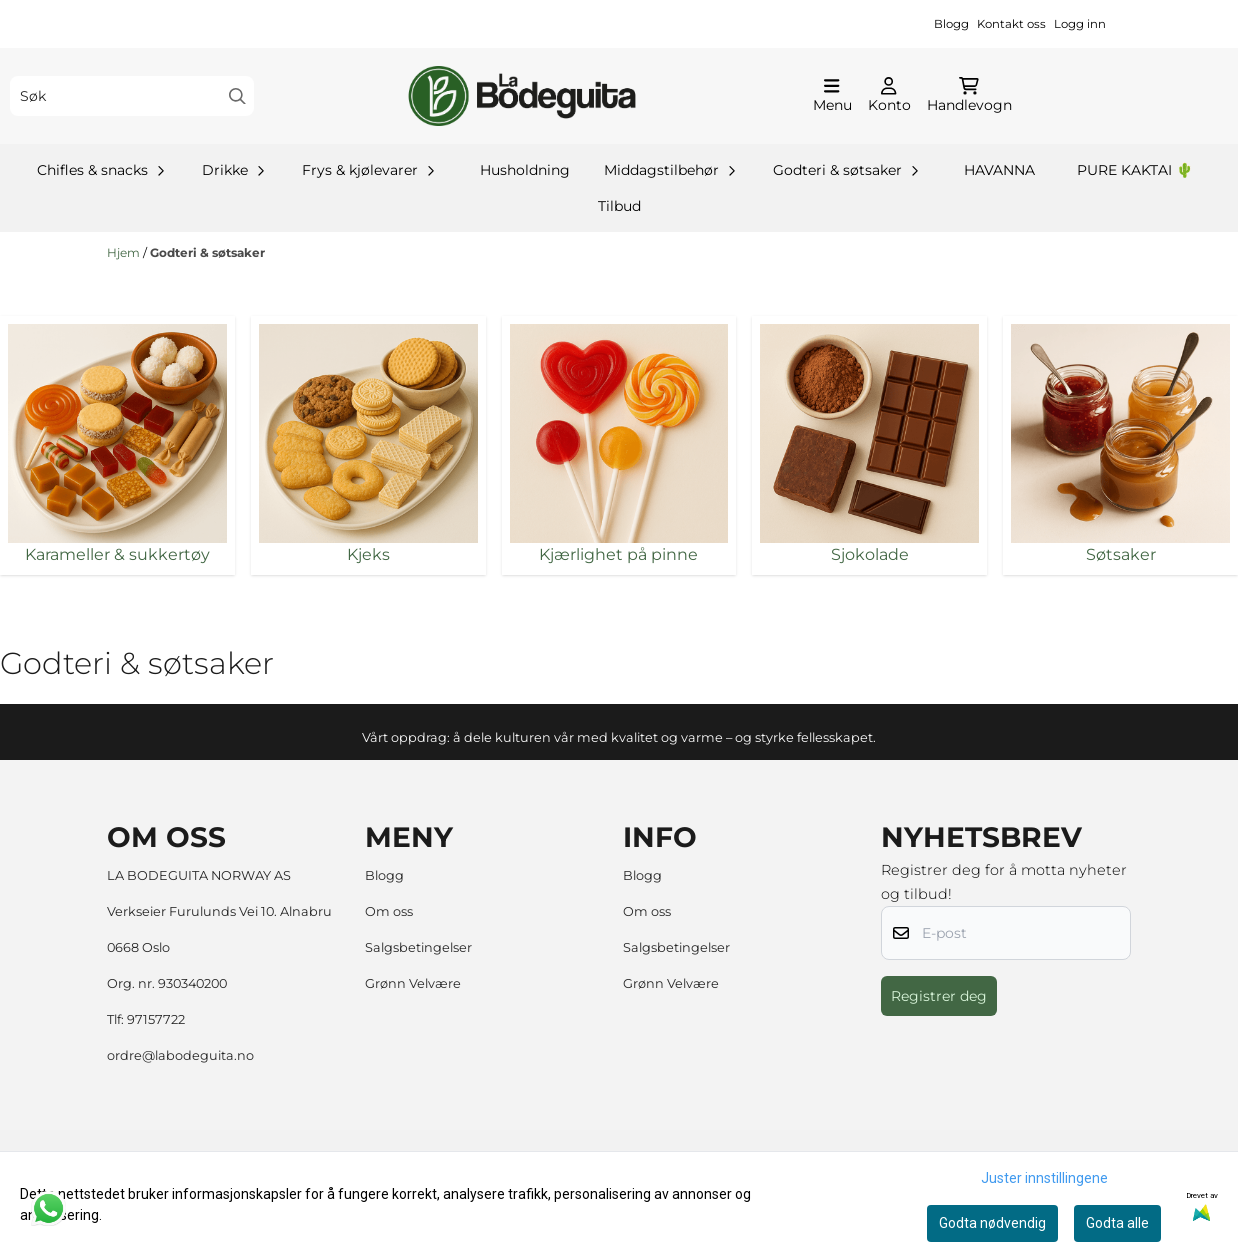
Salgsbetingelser (418, 947)
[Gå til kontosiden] (889, 96)
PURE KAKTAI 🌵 (1135, 170)
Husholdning (525, 170)
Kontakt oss (1011, 24)
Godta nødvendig (992, 1223)
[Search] (237, 96)
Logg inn (1080, 24)
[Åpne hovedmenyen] (832, 96)
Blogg (951, 24)
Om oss (389, 911)
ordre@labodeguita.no (180, 1055)
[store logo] (522, 96)
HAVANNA (999, 170)
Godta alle (1117, 1223)
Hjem (125, 252)
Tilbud (619, 206)
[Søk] (132, 96)
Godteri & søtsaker (207, 252)
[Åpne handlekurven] (969, 96)
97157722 (156, 1019)
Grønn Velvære (413, 983)
